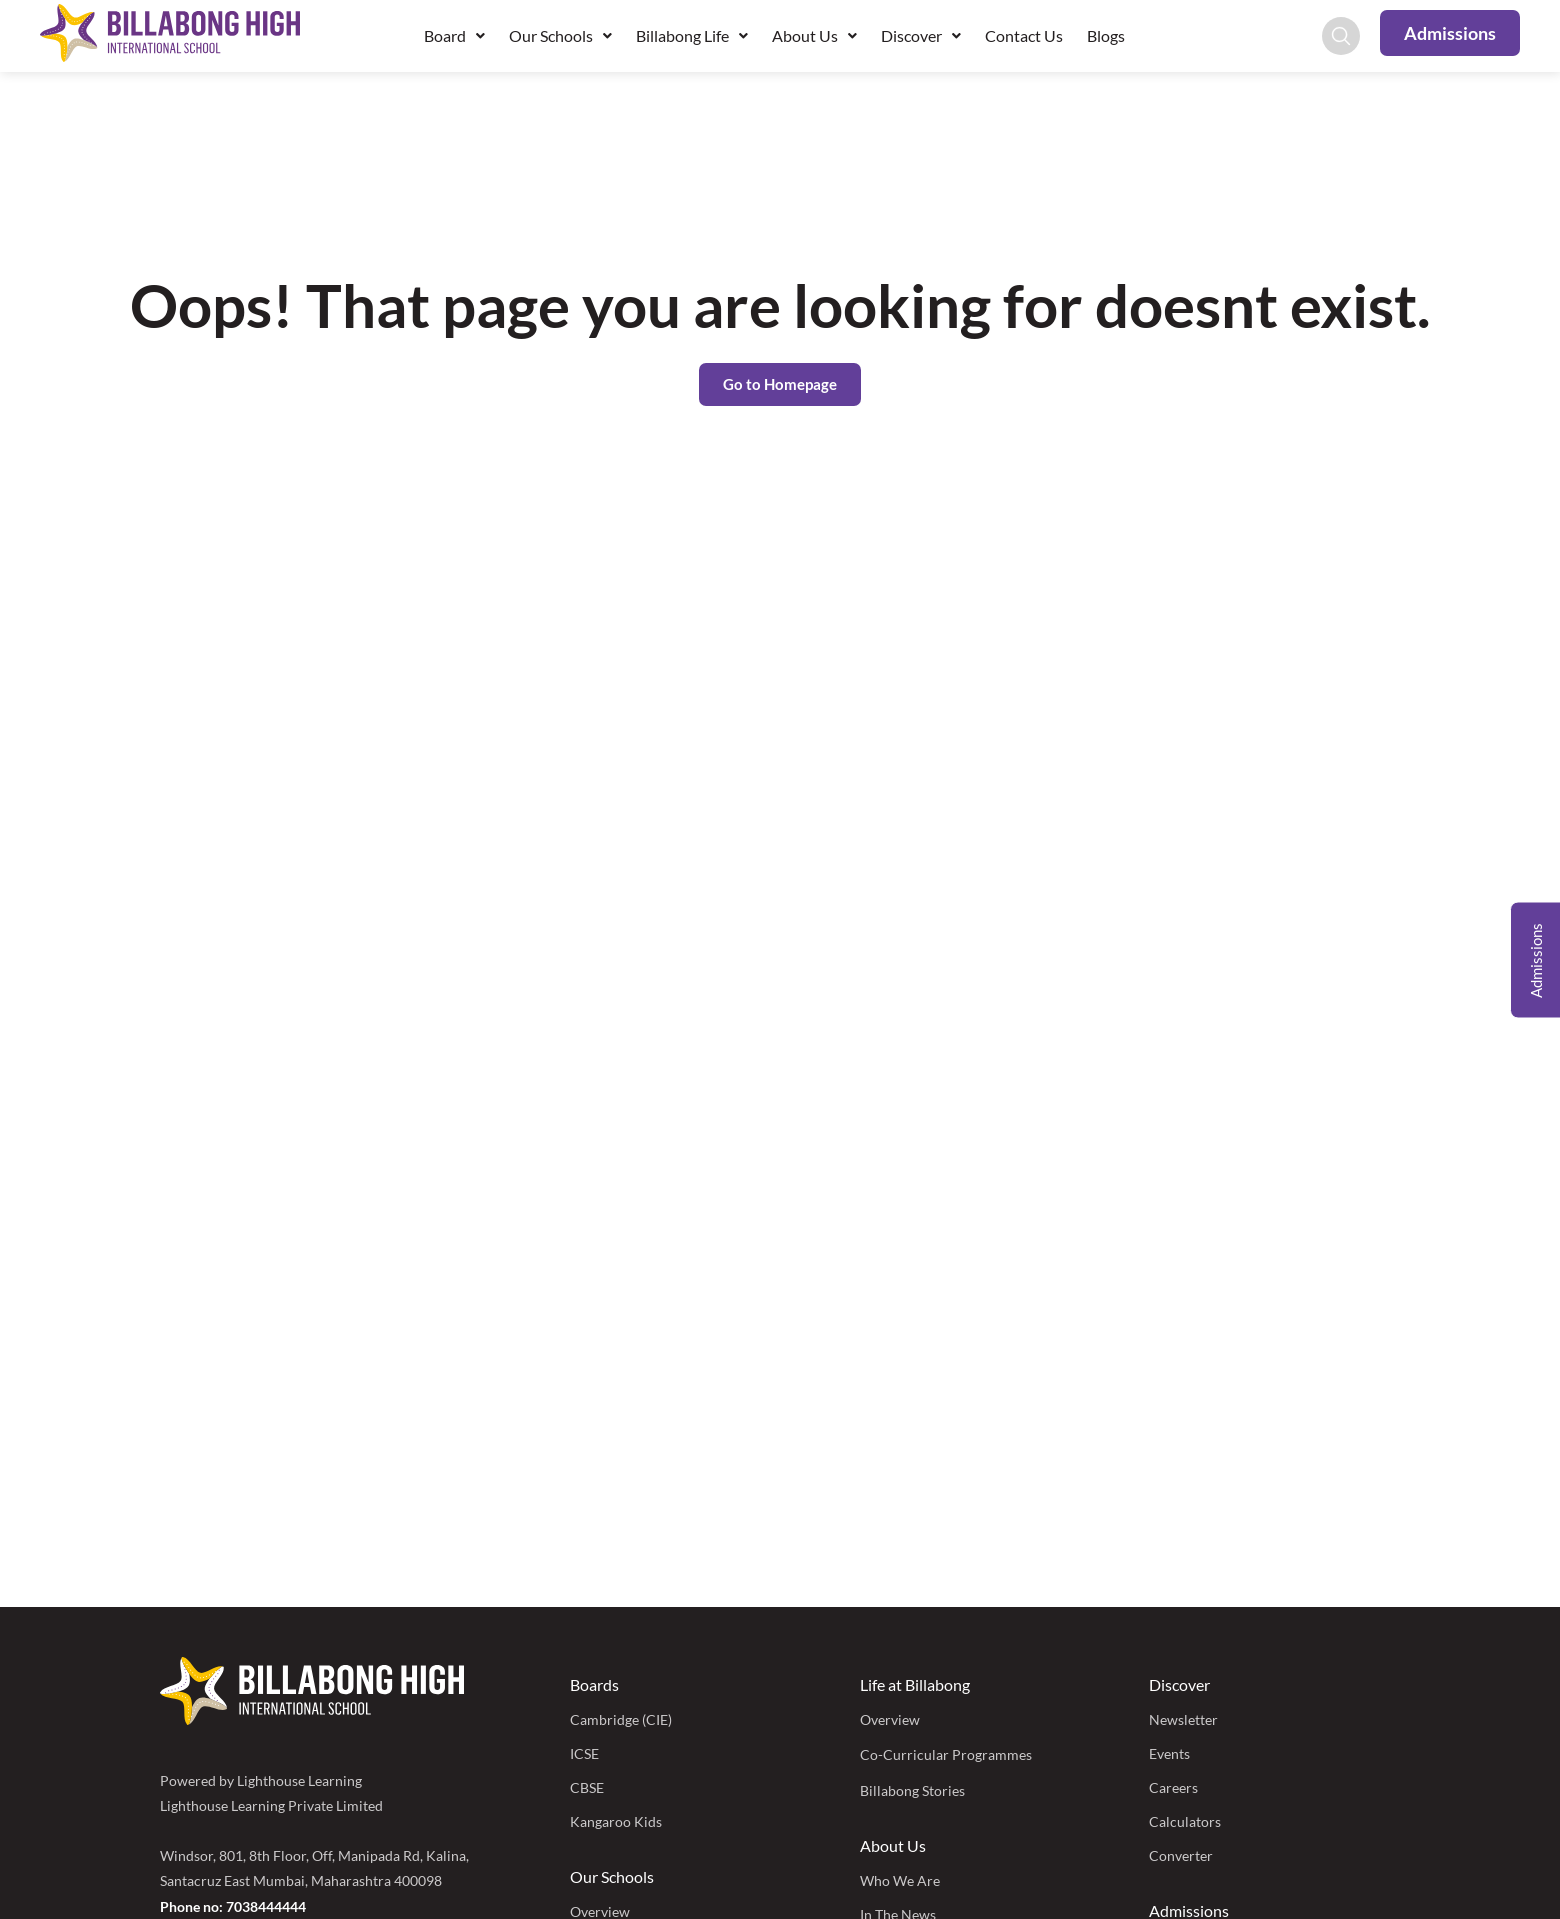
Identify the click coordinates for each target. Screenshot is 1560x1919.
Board (454, 35)
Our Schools (560, 35)
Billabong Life (692, 35)
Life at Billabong (915, 1684)
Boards (594, 1684)
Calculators (1185, 1821)
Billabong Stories (912, 1790)
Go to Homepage (780, 384)
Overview (890, 1719)
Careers (1173, 1787)
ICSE (584, 1753)
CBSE (587, 1787)
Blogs (1106, 35)
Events (1169, 1753)
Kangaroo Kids (616, 1821)
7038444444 (266, 1906)
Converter (1181, 1855)
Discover (921, 35)
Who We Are (900, 1880)
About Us (814, 35)
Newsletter (1183, 1719)
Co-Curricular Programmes (946, 1754)
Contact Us (1024, 35)
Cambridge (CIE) (621, 1719)
